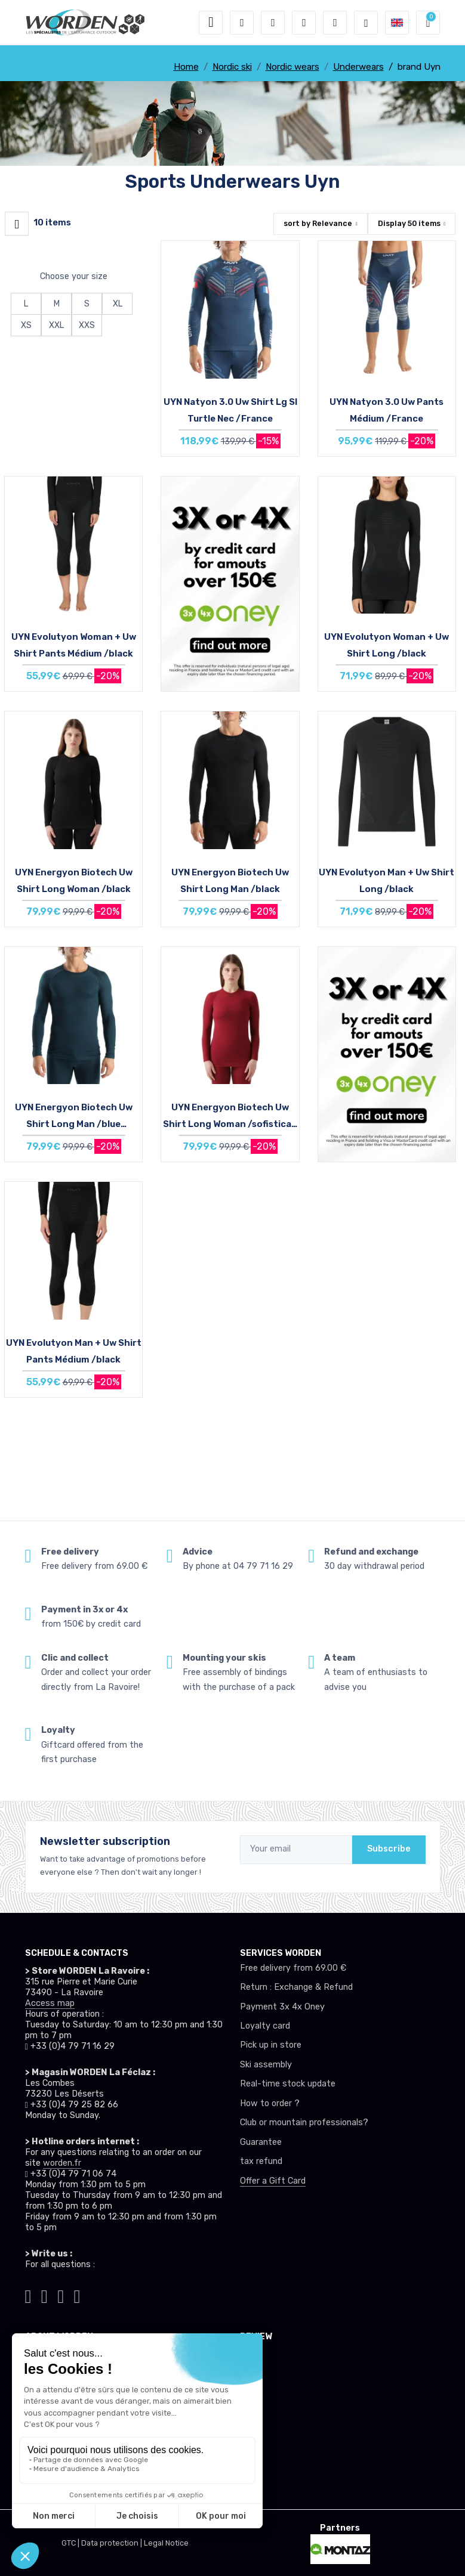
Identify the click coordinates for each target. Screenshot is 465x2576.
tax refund (261, 2161)
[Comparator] (335, 23)
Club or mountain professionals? (304, 2122)
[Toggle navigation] (211, 23)
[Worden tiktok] (28, 2295)
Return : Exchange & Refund (296, 1987)
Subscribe (389, 1849)
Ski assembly (266, 2065)
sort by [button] (318, 223)
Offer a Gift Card (273, 2181)
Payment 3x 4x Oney (282, 2007)
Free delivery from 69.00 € (293, 1968)
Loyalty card (265, 2026)
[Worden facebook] (60, 2295)
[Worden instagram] (44, 2295)
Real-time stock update (287, 2084)
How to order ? (270, 2103)
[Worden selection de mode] (366, 23)
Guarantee (261, 2142)
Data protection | (112, 2542)
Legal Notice (166, 2542)
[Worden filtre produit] (17, 224)
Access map (50, 2003)
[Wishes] (304, 23)
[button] (242, 23)
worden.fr (62, 2163)
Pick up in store (270, 2045)
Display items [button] (409, 223)
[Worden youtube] (76, 2295)
